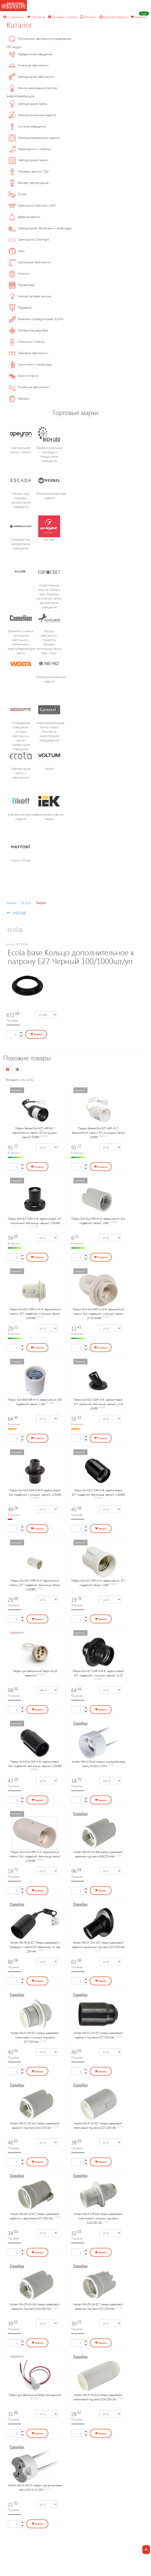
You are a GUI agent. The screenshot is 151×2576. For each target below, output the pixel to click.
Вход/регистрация (113, 17)
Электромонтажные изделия (32, 115)
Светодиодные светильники (32, 76)
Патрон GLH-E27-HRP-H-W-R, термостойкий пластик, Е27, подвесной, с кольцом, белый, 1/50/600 (35, 1313)
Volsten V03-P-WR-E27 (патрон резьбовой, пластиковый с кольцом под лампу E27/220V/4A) (34, 2037)
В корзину (37, 1166)
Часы (17, 251)
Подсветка (20, 307)
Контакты (88, 17)
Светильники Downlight (29, 239)
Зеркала (19, 398)
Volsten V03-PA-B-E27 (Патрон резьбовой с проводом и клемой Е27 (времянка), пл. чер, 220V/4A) (35, 1947)
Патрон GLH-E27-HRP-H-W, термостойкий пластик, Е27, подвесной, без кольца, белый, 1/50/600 (35, 1585)
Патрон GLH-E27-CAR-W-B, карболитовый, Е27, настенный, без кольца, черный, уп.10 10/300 (98, 1404)
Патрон (41, 903)
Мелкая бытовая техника (30, 296)
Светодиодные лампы (28, 104)
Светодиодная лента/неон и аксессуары (40, 228)
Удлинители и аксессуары (30, 364)
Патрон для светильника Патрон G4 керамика (35, 2395)
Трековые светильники (28, 353)
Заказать (36, 1034)
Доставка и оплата (62, 17)
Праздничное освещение (30, 54)
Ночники (19, 273)
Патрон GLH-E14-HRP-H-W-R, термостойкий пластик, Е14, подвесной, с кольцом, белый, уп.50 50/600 (98, 1313)
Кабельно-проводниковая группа (36, 319)
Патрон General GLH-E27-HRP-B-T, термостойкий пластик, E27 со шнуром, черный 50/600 (34, 1132)
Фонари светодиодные (29, 183)
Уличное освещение (27, 126)
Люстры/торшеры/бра (28, 330)
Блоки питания (23, 376)
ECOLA (26, 903)
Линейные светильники (29, 387)
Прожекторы (22, 285)
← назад (16, 912)
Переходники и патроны (30, 149)
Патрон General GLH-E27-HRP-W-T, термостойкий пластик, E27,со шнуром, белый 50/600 (98, 1132)
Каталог (19, 24)
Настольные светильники (30, 262)
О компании (13, 17)
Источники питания (26, 341)
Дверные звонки (24, 217)
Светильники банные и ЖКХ (32, 205)
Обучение (36, 17)
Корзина (138, 17)
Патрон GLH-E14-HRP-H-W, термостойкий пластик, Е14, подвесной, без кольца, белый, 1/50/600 (35, 1856)
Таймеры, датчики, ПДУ (29, 171)
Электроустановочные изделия (34, 138)
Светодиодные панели (28, 160)
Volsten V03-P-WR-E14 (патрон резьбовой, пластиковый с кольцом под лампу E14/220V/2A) (98, 2218)
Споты (17, 194)
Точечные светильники (29, 65)
